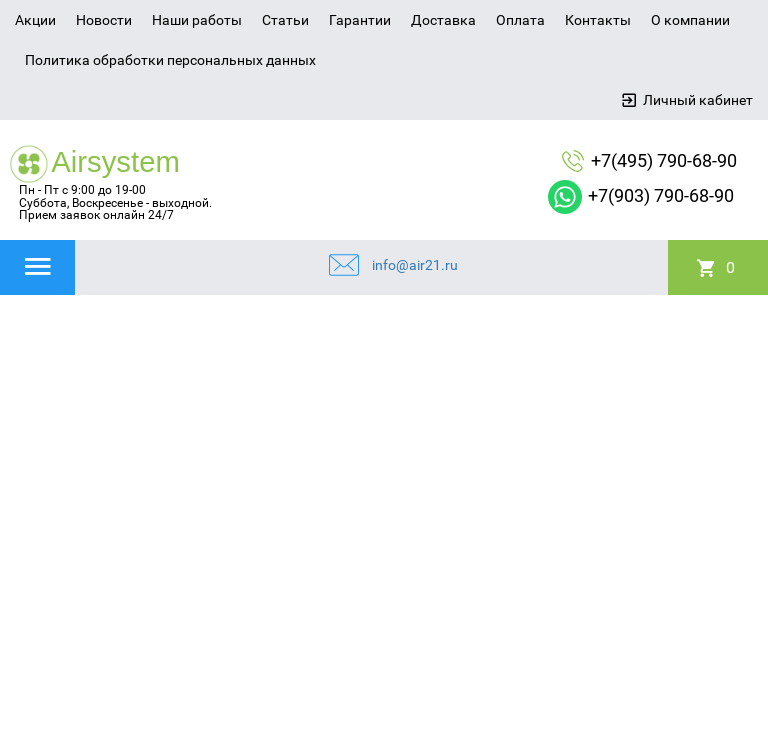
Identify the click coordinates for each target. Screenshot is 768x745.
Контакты (598, 20)
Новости (104, 20)
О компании (690, 20)
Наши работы (197, 20)
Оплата (520, 20)
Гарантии (360, 20)
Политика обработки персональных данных (170, 60)
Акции (35, 20)
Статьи (285, 20)
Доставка (443, 20)
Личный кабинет (698, 100)
